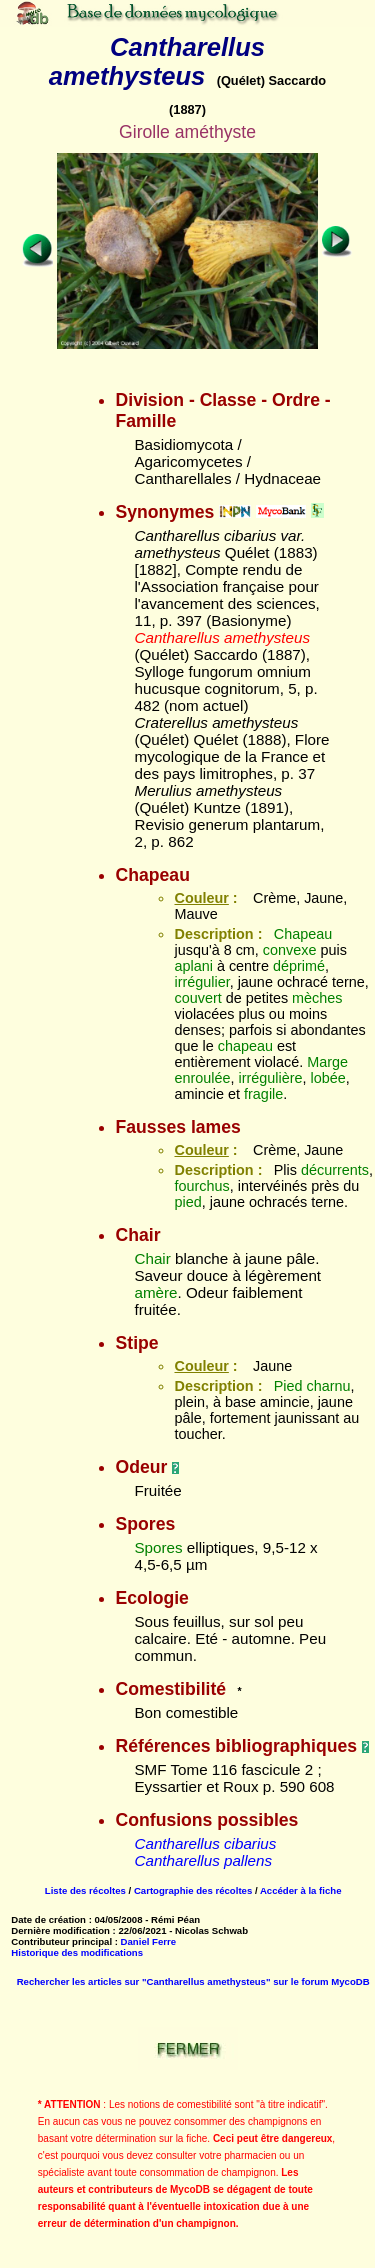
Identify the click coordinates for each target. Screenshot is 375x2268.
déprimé (299, 966)
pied (187, 1202)
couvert (197, 998)
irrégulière (271, 1078)
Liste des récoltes (85, 1890)
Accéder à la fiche (301, 1890)
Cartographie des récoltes (193, 1890)
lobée (328, 1078)
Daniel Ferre (148, 1941)
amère (155, 1292)
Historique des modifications (77, 1952)
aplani (193, 966)
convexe (290, 950)
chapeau (245, 1046)
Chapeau (303, 934)
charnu (329, 1386)
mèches (317, 998)
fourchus (201, 1186)
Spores (158, 1547)
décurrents (335, 1170)
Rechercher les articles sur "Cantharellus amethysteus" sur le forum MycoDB (193, 1981)
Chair (152, 1258)
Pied (288, 1386)
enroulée (202, 1078)
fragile (263, 1094)
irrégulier (201, 982)
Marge (327, 1062)
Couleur (201, 898)
